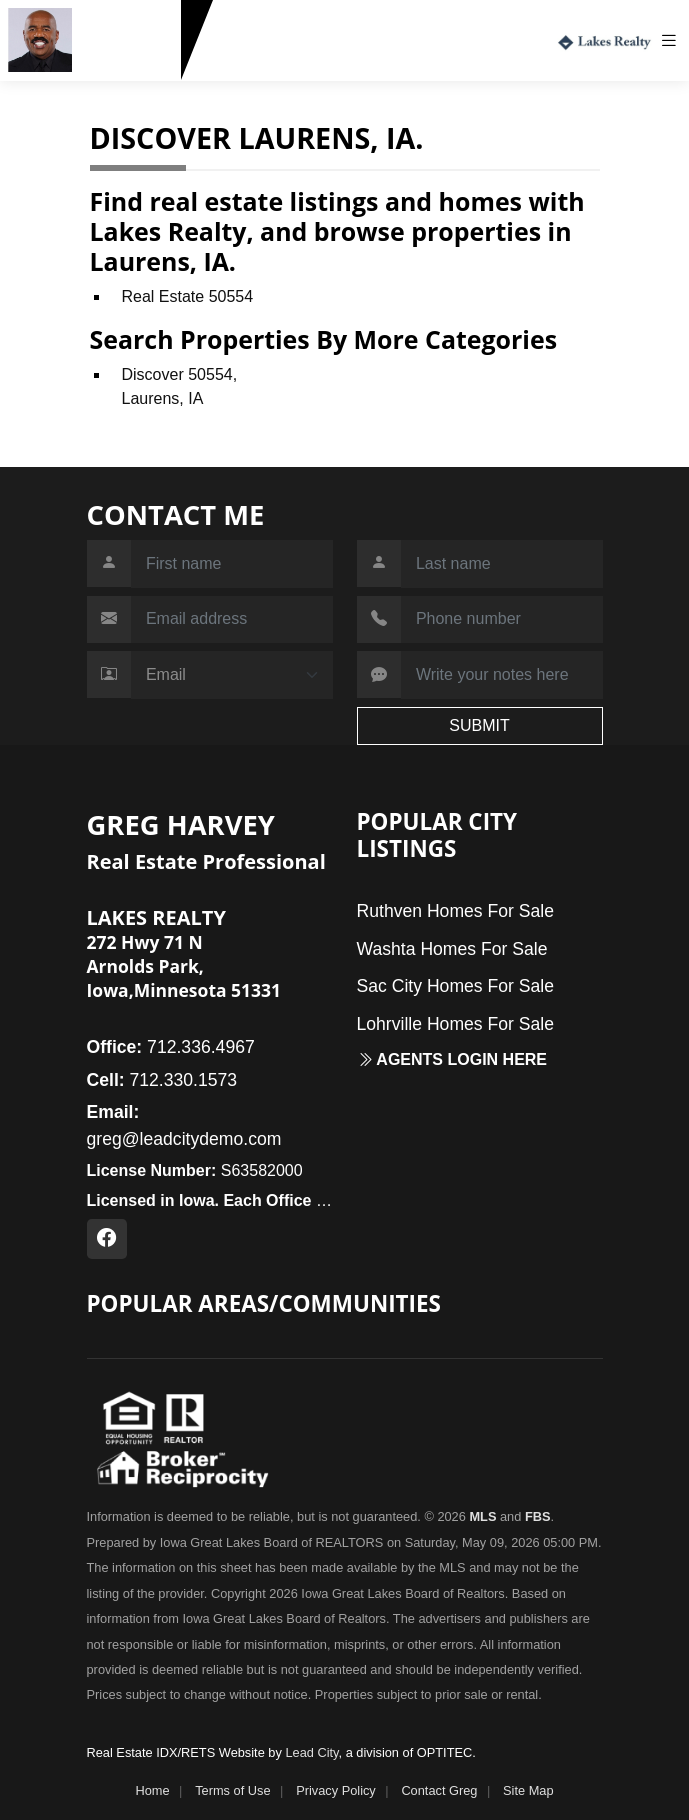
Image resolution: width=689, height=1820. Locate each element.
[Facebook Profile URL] (107, 1239)
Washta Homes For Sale (452, 949)
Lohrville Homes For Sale (456, 1024)
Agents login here (452, 1059)
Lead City (311, 1752)
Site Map (528, 1790)
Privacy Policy (336, 1790)
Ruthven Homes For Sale (456, 911)
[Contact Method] (232, 675)
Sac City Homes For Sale (456, 986)
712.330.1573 (130, 63)
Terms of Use (232, 1790)
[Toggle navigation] (674, 40)
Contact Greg (439, 1790)
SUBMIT (479, 725)
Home (152, 1790)
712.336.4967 (171, 1047)
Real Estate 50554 (188, 296)
